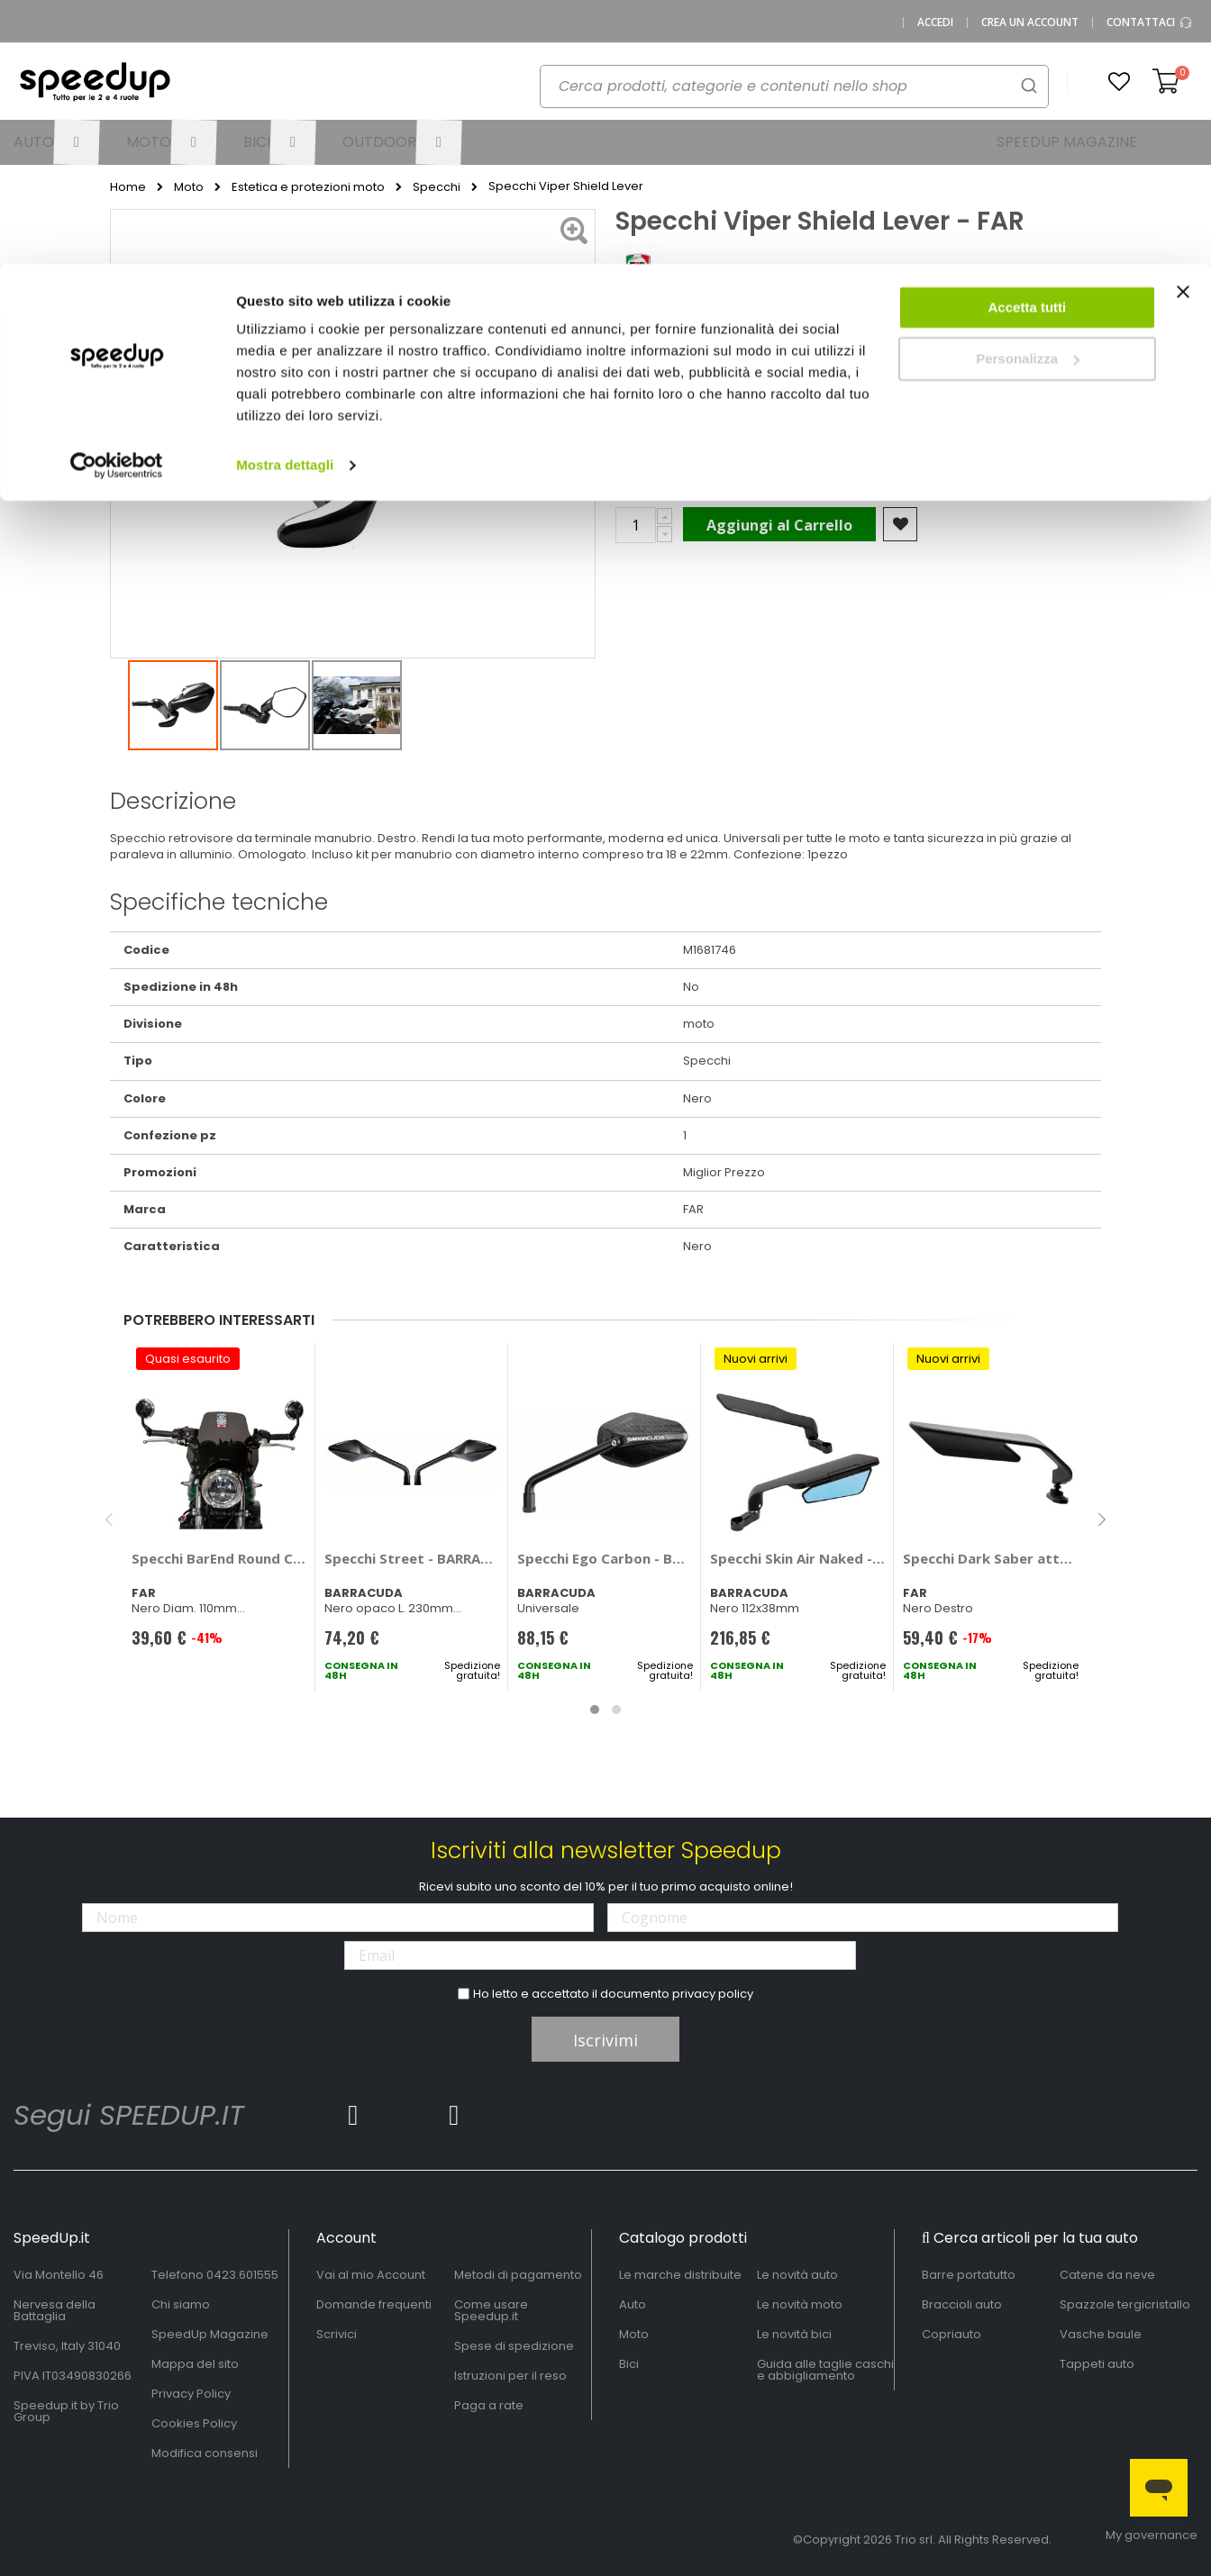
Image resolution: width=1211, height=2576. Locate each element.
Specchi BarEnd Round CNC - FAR (219, 1558)
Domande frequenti (374, 2304)
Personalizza (1027, 95)
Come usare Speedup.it (491, 2310)
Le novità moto (799, 2304)
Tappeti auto (1097, 2363)
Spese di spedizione (514, 2345)
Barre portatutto (968, 2274)
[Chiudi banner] (1183, 36)
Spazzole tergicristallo (1125, 2304)
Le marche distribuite (680, 2274)
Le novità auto (797, 2274)
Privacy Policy (191, 2393)
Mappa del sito (195, 2363)
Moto (634, 2334)
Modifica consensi (204, 2453)
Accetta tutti (1027, 43)
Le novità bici (794, 2334)
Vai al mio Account (370, 2274)
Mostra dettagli (284, 201)
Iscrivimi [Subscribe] (605, 2040)
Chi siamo (180, 2304)
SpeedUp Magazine (210, 2334)
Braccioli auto (962, 2304)
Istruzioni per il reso (510, 2375)
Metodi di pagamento (518, 2274)
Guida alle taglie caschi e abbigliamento (825, 2369)
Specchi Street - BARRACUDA (412, 1558)
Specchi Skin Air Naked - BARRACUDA (798, 1558)
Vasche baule (1101, 2334)
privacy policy (712, 1993)
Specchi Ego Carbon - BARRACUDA (605, 1558)
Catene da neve (1107, 2274)
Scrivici (336, 2334)
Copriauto (951, 2334)
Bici (629, 2363)
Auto (632, 2304)
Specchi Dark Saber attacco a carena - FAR (991, 1558)
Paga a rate (489, 2405)
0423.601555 (242, 2274)
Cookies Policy (194, 2423)
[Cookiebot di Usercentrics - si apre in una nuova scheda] (117, 201)
